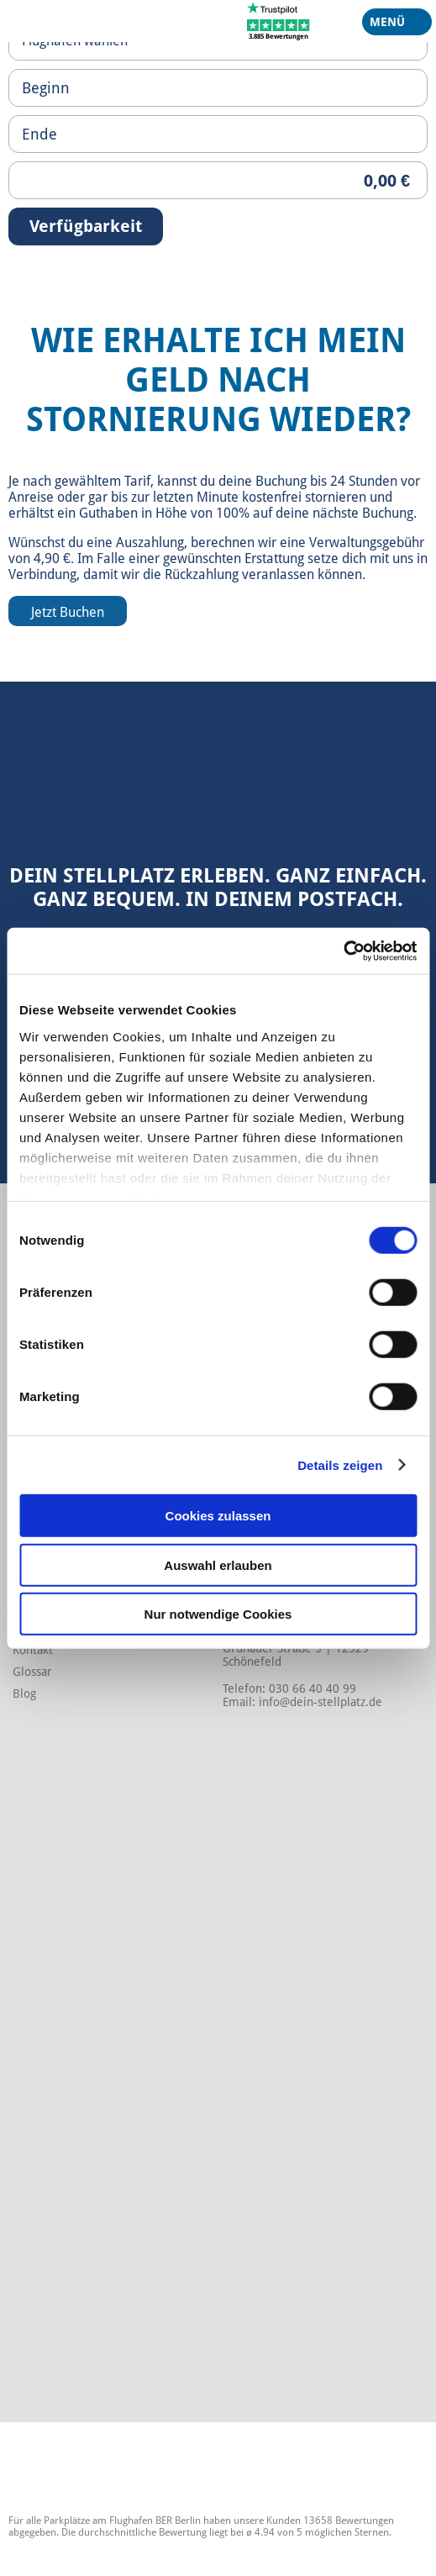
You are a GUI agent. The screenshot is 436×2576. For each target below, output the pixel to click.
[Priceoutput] (218, 180)
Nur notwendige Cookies (218, 1614)
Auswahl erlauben (217, 1564)
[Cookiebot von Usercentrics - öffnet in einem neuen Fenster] (343, 950)
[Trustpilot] (278, 20)
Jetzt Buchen (67, 612)
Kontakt (33, 1650)
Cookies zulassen (218, 1516)
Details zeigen (339, 1464)
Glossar (32, 1671)
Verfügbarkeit (85, 226)
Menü (390, 25)
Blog (24, 1693)
